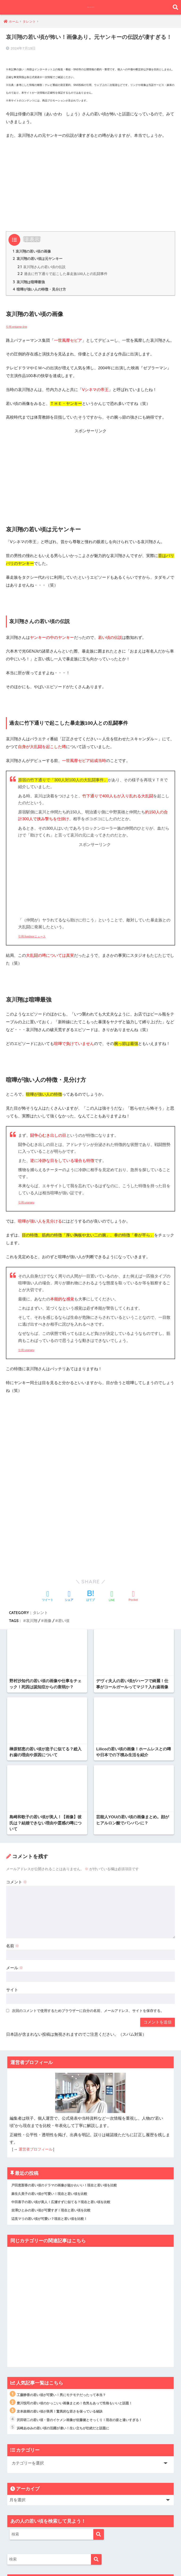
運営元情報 (58, 2563)
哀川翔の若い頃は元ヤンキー (39, 255)
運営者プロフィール (37, 1875)
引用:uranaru (26, 1200)
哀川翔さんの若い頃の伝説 (41, 263)
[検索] (98, 2263)
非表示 (32, 234)
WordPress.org (25, 2519)
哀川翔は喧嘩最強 (30, 279)
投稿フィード (23, 2498)
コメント (16, 1607)
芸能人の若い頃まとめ (91, 7)
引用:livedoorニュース (32, 934)
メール (14, 1693)
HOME (90, 2553)
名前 (12, 1671)
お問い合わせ (121, 2563)
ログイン (19, 2487)
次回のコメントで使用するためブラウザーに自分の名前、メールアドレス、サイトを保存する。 (88, 1736)
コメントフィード (27, 2508)
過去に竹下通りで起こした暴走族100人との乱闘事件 (62, 271)
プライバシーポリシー (89, 2563)
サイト (12, 1715)
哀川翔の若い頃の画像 (33, 247)
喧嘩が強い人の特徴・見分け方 (41, 287)
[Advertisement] (90, 174)
